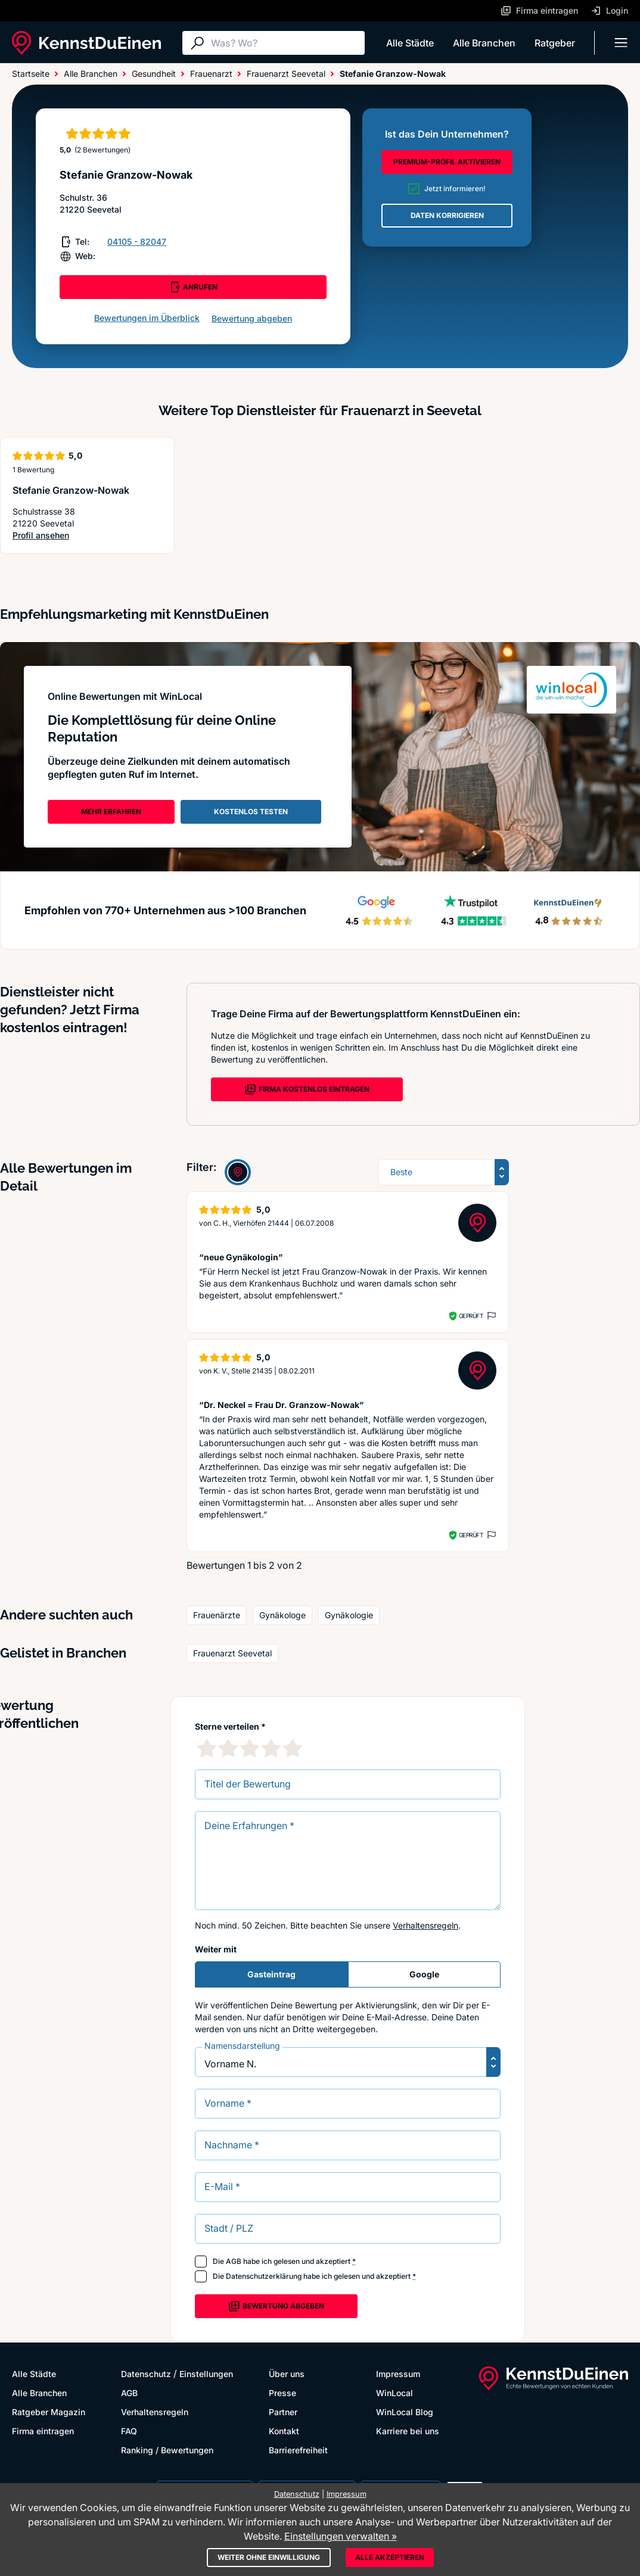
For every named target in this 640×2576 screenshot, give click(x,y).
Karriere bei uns (407, 2431)
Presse (282, 2393)
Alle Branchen (484, 43)
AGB (233, 2261)
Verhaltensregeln (425, 1925)
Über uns (287, 2374)
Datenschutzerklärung (264, 2276)
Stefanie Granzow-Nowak (71, 490)
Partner (283, 2412)
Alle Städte (410, 43)
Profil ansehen (66, 535)
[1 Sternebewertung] (206, 1748)
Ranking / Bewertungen (167, 2450)
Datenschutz (146, 2374)
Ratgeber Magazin (48, 2412)
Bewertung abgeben (252, 318)
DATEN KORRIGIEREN (447, 215)
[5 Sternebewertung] (292, 1748)
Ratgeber (555, 43)
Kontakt (284, 2431)
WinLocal (394, 2393)
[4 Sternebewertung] (271, 1748)
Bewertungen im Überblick (147, 318)
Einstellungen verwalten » (340, 2536)
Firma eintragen (43, 2431)
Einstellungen (206, 2374)
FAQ (129, 2431)
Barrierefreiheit (298, 2450)
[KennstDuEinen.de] (86, 43)
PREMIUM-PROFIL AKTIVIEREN (447, 161)
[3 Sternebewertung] (249, 1748)
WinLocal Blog (404, 2412)
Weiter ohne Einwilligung (269, 2557)
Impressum (398, 2374)
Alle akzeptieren (389, 2557)
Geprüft (471, 1315)
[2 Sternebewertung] (228, 1748)
